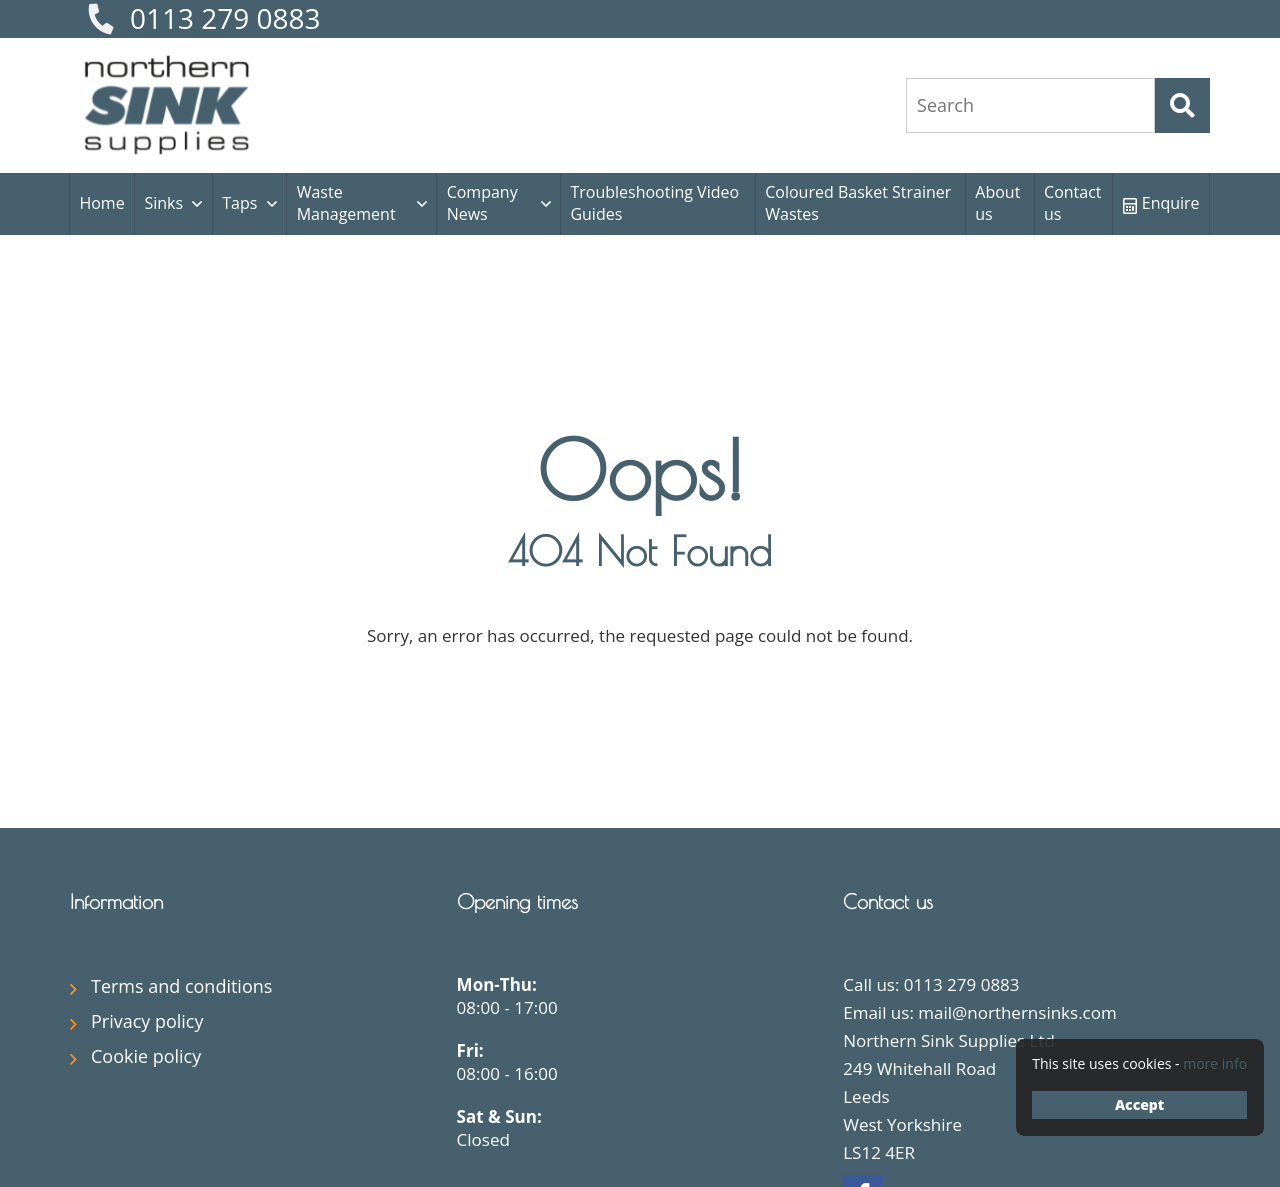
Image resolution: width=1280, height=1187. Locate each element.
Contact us (1072, 203)
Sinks (163, 203)
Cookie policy (146, 1056)
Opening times (517, 901)
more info (1215, 1063)
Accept (1139, 1104)
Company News (482, 203)
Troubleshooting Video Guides (654, 203)
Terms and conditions (181, 986)
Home (101, 203)
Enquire (1161, 203)
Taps (239, 203)
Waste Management (346, 203)
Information (116, 901)
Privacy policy (147, 1021)
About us (997, 203)
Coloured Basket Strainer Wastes (858, 203)
